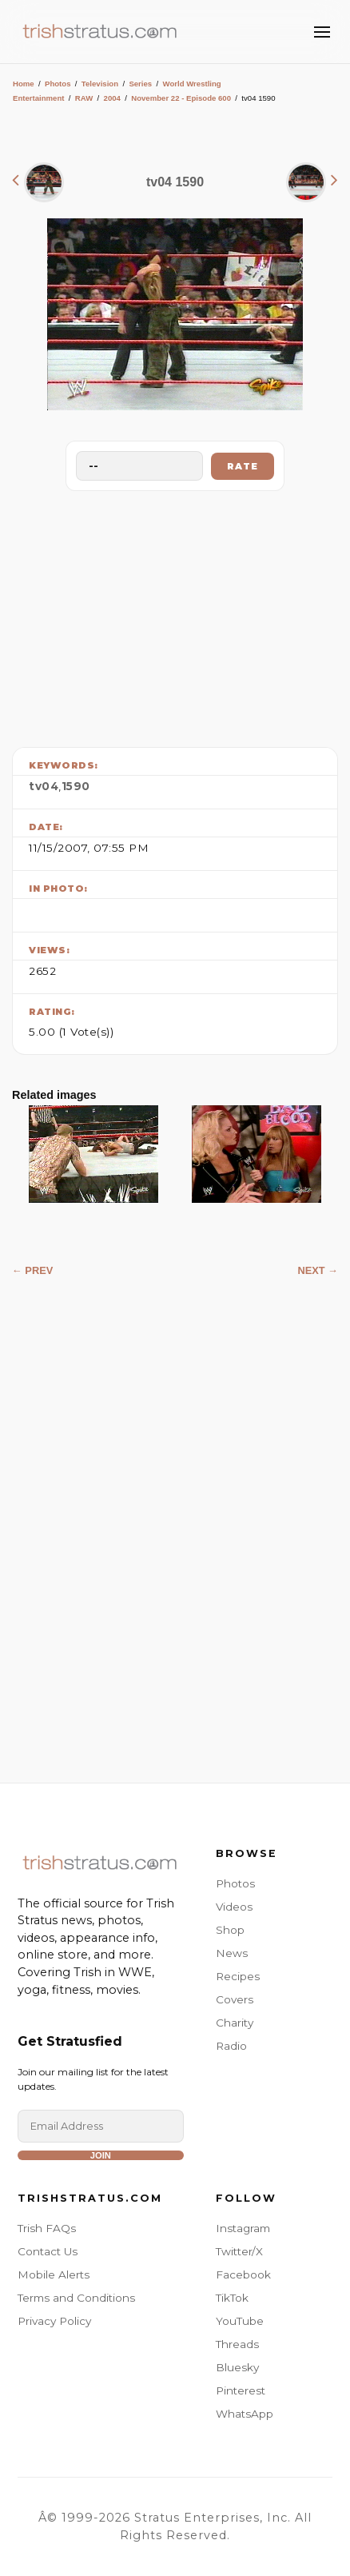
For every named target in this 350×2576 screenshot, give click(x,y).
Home (23, 83)
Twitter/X (239, 2251)
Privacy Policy (54, 2320)
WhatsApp (244, 2413)
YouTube (240, 2320)
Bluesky (237, 2367)
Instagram (243, 2228)
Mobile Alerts (53, 2274)
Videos (234, 1906)
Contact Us (48, 2251)
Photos (58, 83)
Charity (234, 2022)
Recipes (238, 1976)
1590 (76, 786)
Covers (234, 1999)
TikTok (232, 2297)
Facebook (243, 2274)
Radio (231, 2045)
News (232, 1953)
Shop (230, 1929)
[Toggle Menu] (322, 32)
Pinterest (240, 2390)
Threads (237, 2344)
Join (100, 2155)
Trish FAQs (47, 2228)
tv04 (43, 786)
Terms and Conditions (76, 2297)
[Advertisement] (175, 615)
